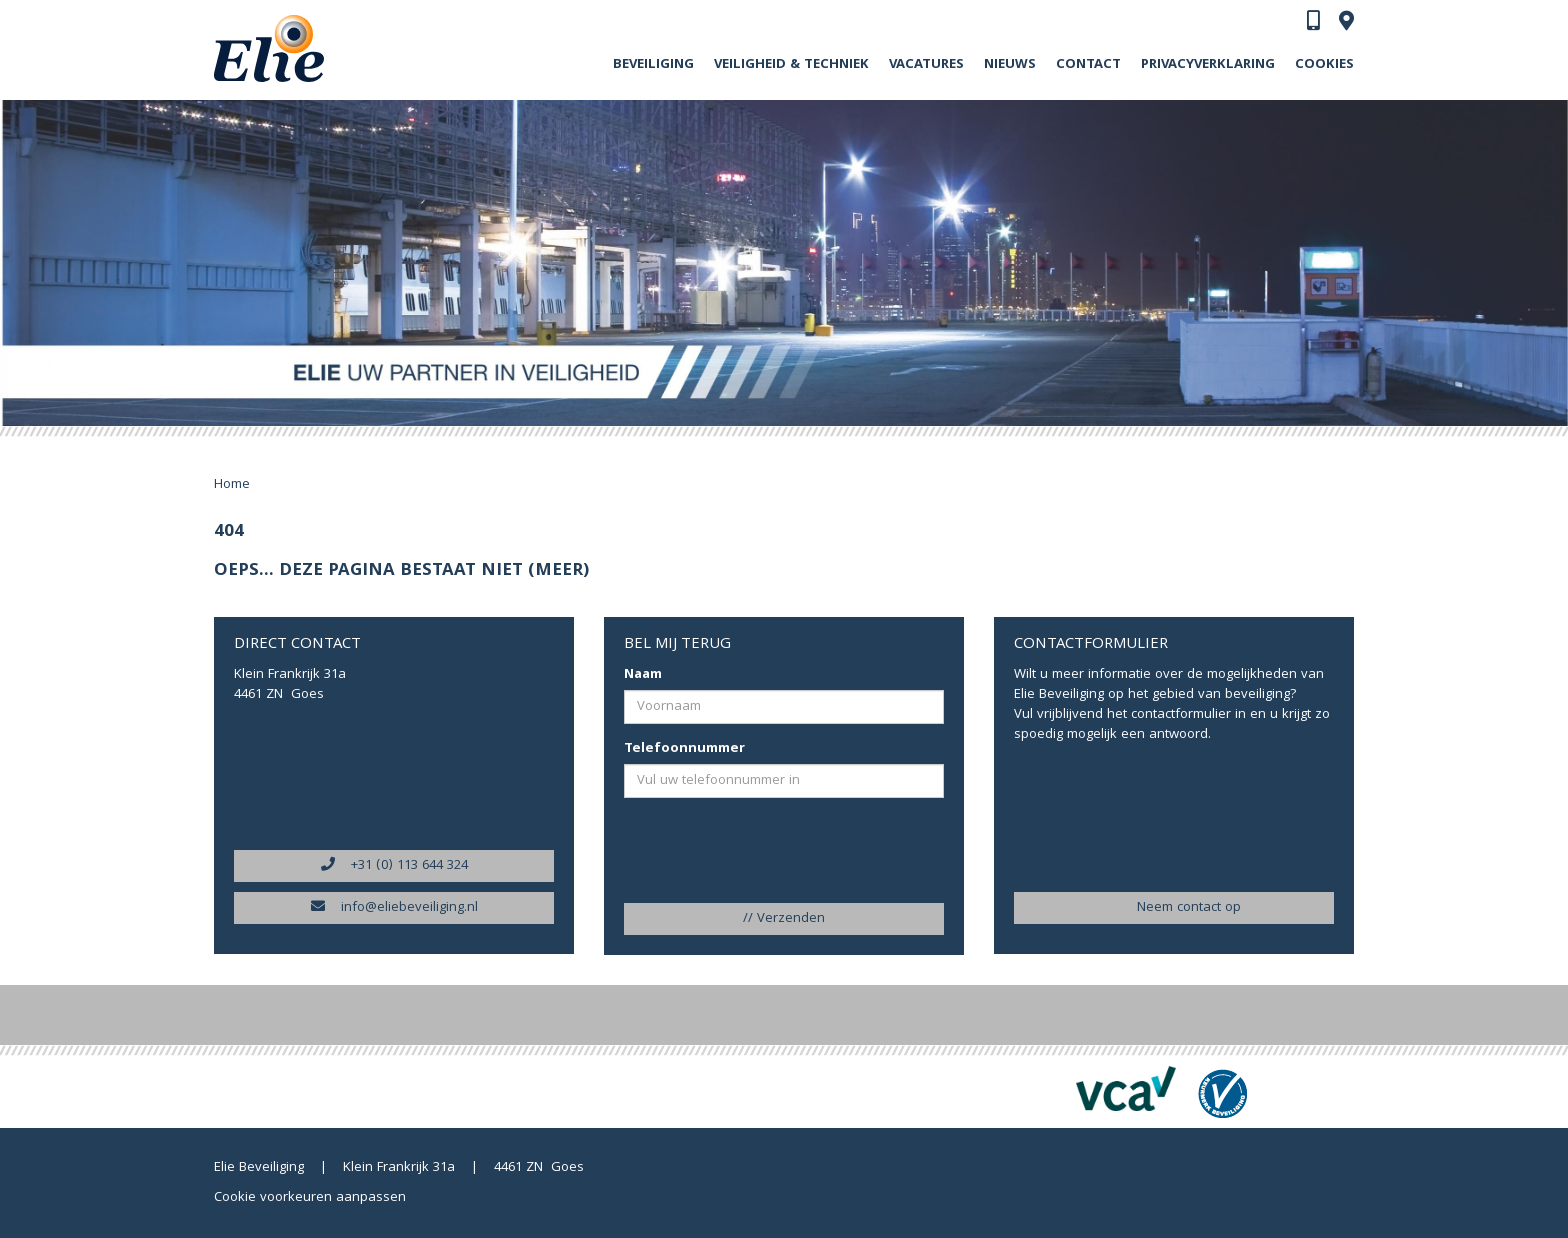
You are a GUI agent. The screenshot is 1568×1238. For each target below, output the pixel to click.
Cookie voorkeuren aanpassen (310, 1198)
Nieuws (1010, 65)
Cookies (1324, 65)
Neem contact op (1174, 908)
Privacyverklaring (1208, 65)
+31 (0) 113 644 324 (394, 866)
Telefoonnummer (684, 749)
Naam (643, 675)
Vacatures (926, 65)
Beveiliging (653, 65)
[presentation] (745, 852)
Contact (1088, 65)
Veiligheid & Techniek (791, 65)
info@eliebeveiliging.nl (394, 908)
